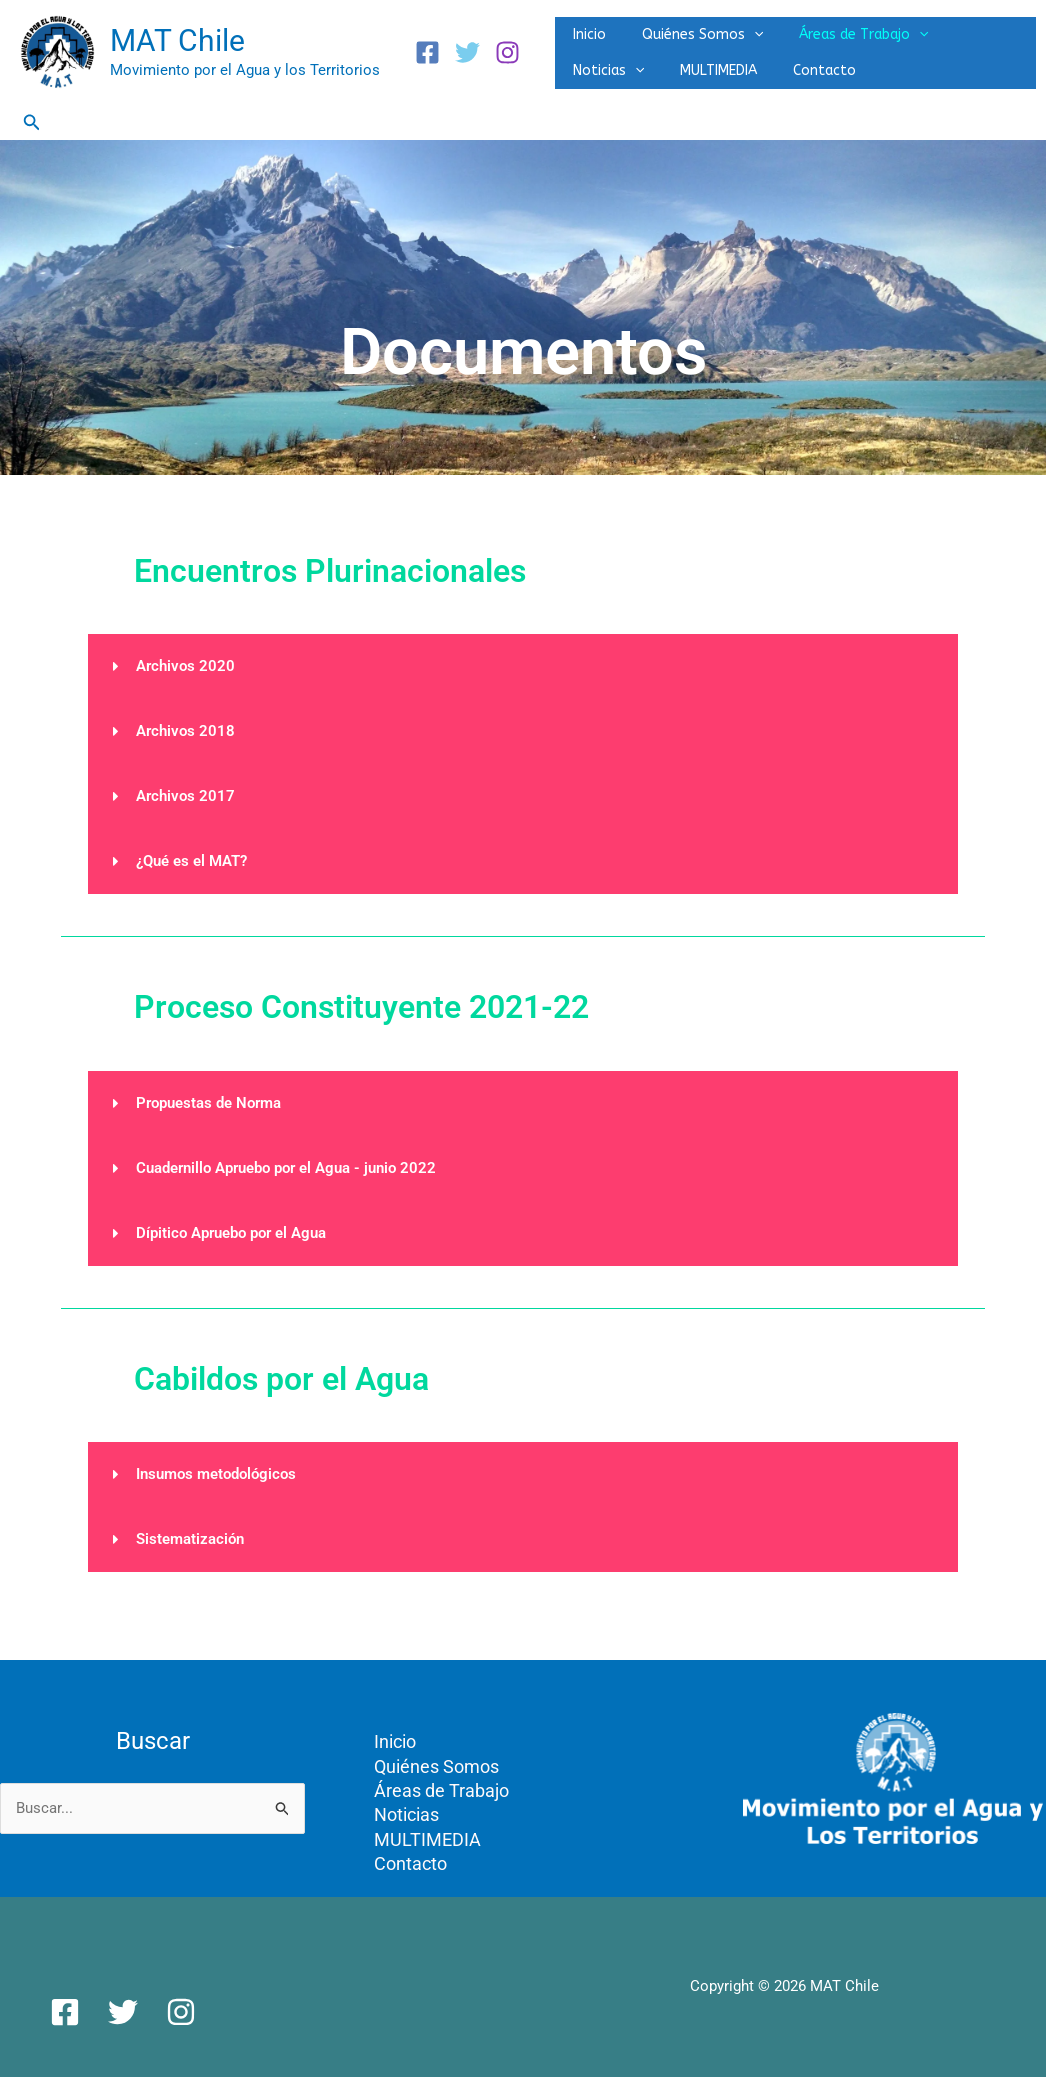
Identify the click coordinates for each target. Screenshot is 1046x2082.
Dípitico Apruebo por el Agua (231, 1236)
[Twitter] (467, 54)
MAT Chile (177, 42)
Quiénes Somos (684, 27)
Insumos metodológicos (216, 1477)
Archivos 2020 (185, 669)
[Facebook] (427, 54)
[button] (32, 125)
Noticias (958, 27)
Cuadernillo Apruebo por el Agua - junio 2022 (286, 1171)
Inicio (583, 26)
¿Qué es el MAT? (191, 864)
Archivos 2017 (185, 799)
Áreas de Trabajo (833, 27)
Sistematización (190, 1542)
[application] (736, 27)
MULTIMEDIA (605, 80)
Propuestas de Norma (208, 1106)
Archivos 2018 (185, 734)
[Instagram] (507, 54)
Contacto (699, 80)
